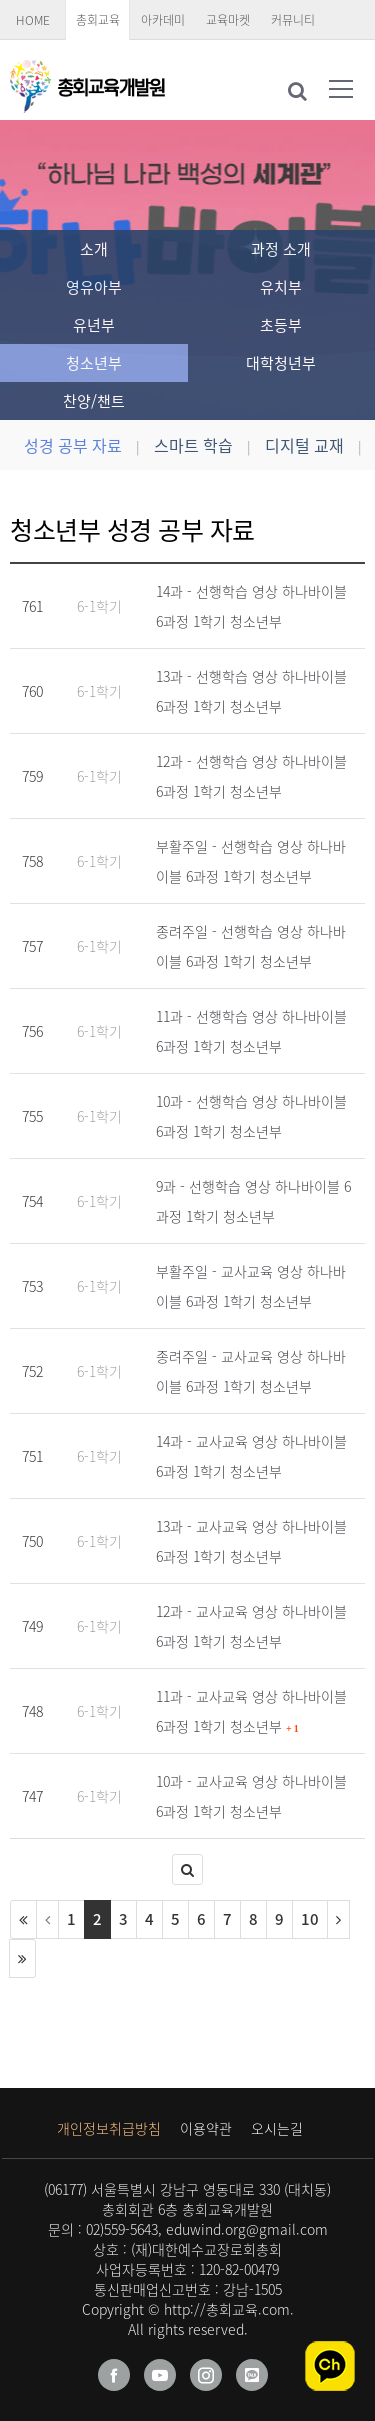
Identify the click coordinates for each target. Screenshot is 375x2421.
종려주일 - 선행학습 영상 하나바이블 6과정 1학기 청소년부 (251, 946)
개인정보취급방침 (109, 2128)
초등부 (281, 325)
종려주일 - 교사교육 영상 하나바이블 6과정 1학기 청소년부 (251, 1371)
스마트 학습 (193, 445)
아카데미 (163, 20)
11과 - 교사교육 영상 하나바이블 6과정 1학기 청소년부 (251, 1711)
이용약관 (206, 2128)
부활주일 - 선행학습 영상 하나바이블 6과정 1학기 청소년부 (251, 861)
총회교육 (98, 20)
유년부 (94, 325)
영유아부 (94, 287)
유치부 (281, 287)
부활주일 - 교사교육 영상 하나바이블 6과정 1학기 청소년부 (251, 1286)
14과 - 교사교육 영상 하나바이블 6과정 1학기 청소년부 (251, 1456)
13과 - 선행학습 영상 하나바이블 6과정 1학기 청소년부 (251, 691)
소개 (94, 249)
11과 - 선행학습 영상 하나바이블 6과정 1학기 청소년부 (251, 1031)
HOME (33, 20)
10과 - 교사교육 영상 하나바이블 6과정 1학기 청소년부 (251, 1796)
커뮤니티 (293, 20)
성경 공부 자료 (73, 445)
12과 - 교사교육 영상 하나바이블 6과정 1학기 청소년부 (251, 1626)
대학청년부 (281, 363)
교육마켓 (228, 20)
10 (310, 1919)
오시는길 (277, 2128)
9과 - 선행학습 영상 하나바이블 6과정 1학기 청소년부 (253, 1201)
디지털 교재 (304, 445)
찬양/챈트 (94, 401)
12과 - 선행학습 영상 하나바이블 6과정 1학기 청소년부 (251, 776)
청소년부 (94, 363)
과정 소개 (281, 249)
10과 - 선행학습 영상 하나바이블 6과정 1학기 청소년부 (251, 1116)
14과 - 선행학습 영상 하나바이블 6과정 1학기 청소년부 (251, 606)
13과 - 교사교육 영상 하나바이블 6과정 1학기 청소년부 (251, 1541)
